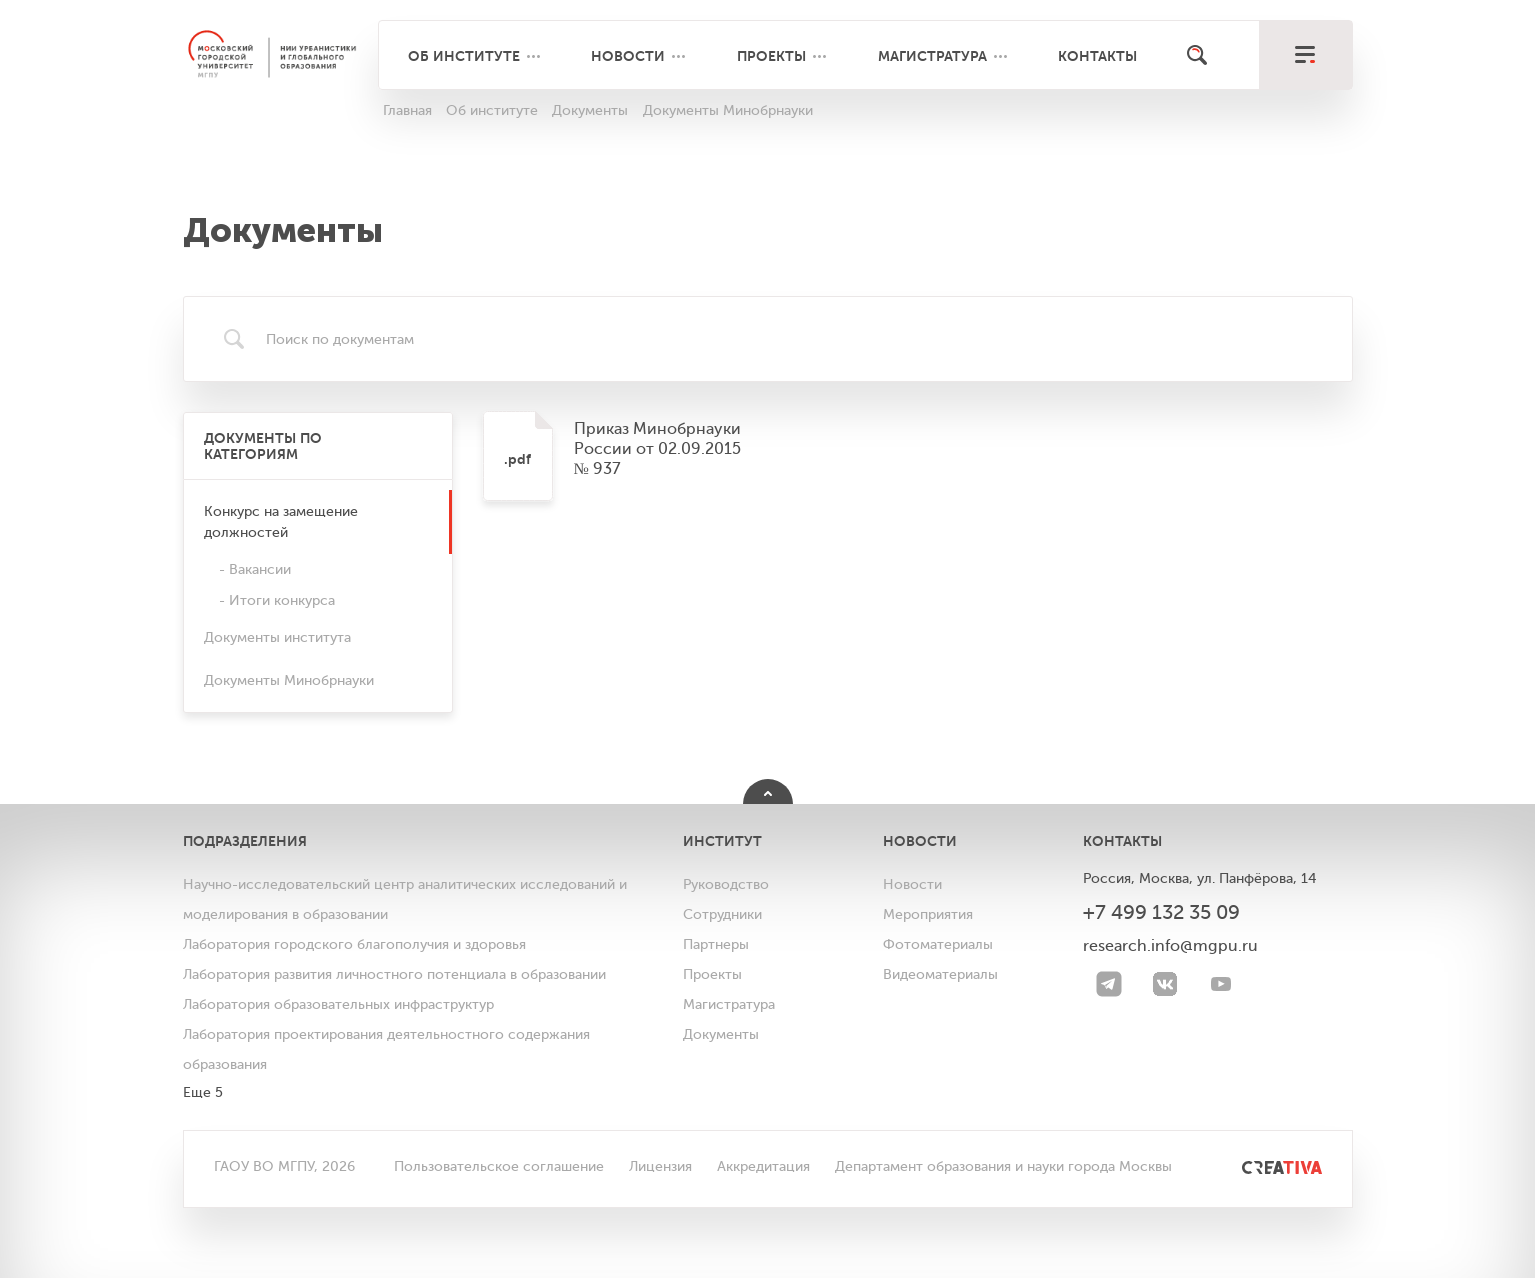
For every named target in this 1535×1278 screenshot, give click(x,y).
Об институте (464, 56)
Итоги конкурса (282, 600)
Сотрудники (722, 914)
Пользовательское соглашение (499, 1166)
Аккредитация (763, 1166)
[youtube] (1221, 984)
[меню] (1305, 55)
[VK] (1165, 984)
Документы (721, 1034)
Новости (628, 56)
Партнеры (716, 944)
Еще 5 (203, 1092)
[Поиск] (1197, 55)
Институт (722, 841)
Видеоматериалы (940, 974)
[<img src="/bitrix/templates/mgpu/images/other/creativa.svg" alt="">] (1259, 1166)
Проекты (771, 56)
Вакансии (260, 569)
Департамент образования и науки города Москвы (1003, 1166)
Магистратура (932, 56)
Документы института (277, 637)
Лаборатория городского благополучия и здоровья (354, 944)
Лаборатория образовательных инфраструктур (338, 1004)
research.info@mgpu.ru (1170, 946)
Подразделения (245, 841)
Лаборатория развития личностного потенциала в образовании (394, 974)
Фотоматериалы (938, 944)
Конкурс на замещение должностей (281, 522)
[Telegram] (1109, 984)
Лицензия (660, 1166)
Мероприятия (928, 914)
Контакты (1097, 56)
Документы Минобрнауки (289, 680)
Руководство (726, 884)
